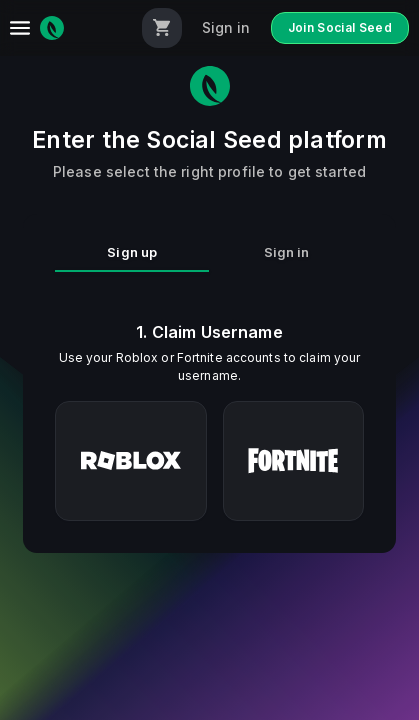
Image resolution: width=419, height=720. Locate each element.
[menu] (20, 28)
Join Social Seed (340, 27)
